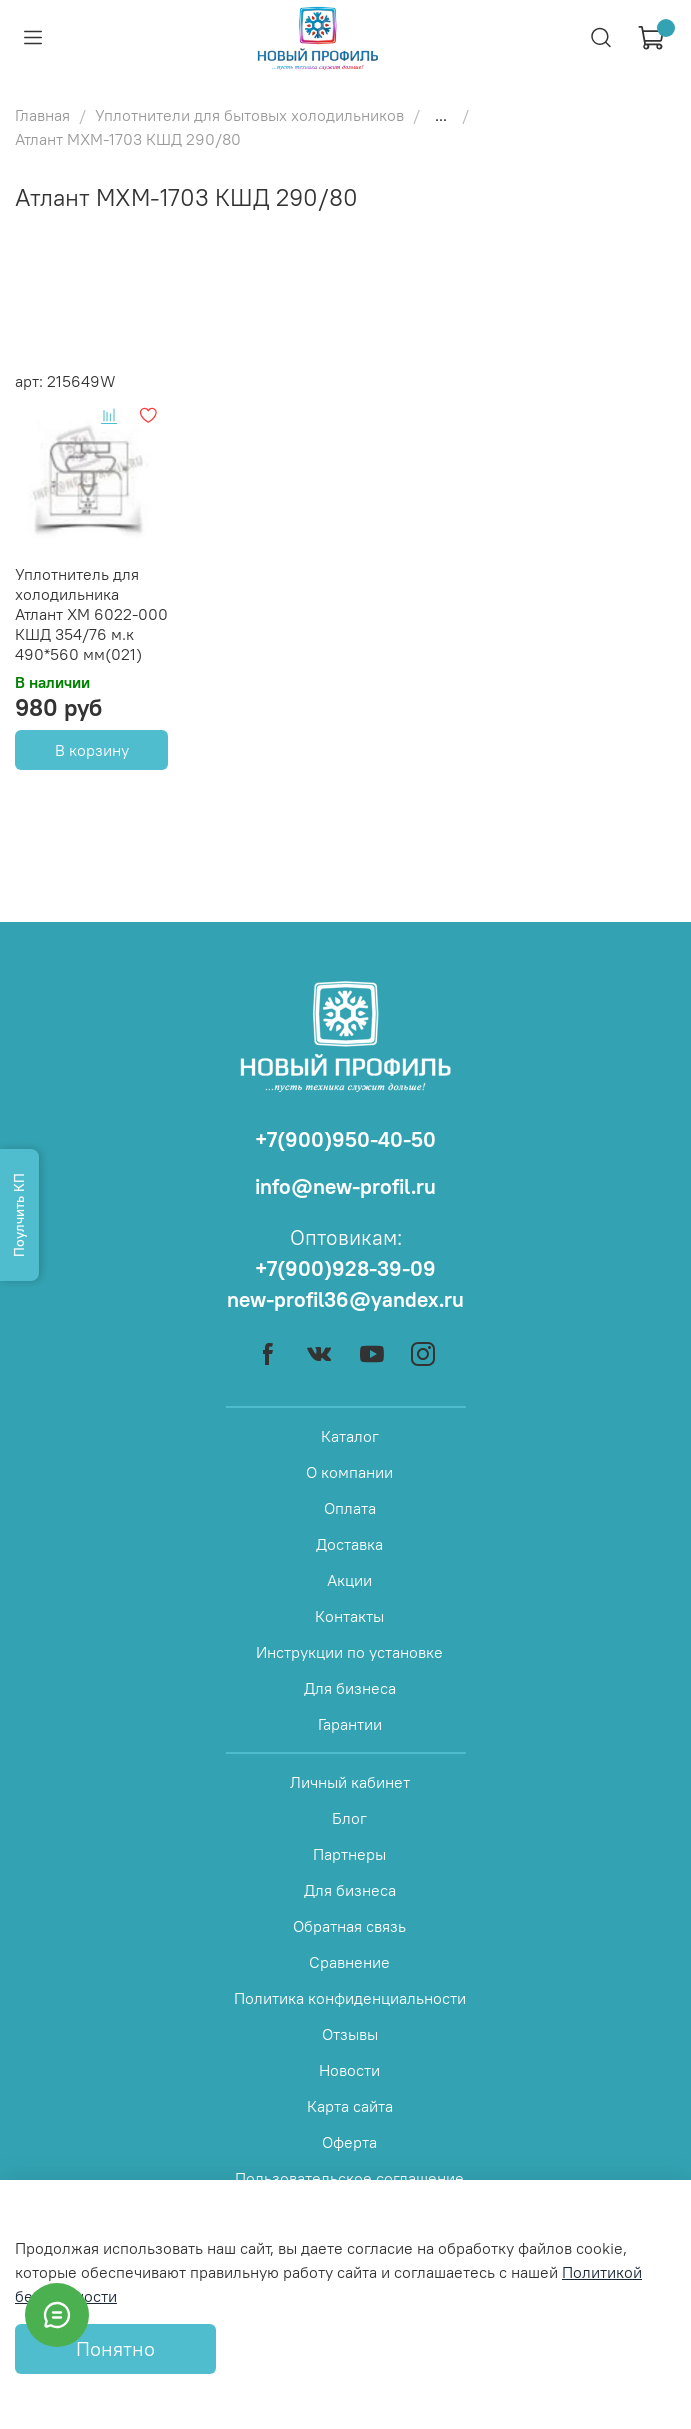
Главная (42, 115)
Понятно (115, 2348)
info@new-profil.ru (345, 1186)
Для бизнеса (350, 1688)
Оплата (350, 1508)
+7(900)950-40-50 (345, 1139)
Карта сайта (350, 2106)
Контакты (349, 1616)
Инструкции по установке (349, 1652)
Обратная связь (349, 1926)
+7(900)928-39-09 (345, 1268)
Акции (349, 1580)
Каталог (350, 1436)
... (441, 115)
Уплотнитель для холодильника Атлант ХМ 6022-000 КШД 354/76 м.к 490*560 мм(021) (91, 614)
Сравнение (349, 1962)
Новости (349, 2070)
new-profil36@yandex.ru (345, 1299)
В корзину (92, 750)
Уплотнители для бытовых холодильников (249, 115)
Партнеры (349, 1854)
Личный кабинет (350, 1782)
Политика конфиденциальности (350, 1998)
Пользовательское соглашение (349, 2178)
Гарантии (350, 1724)
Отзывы (350, 2034)
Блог (349, 1818)
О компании (349, 1472)
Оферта (349, 2142)
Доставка (349, 1544)
